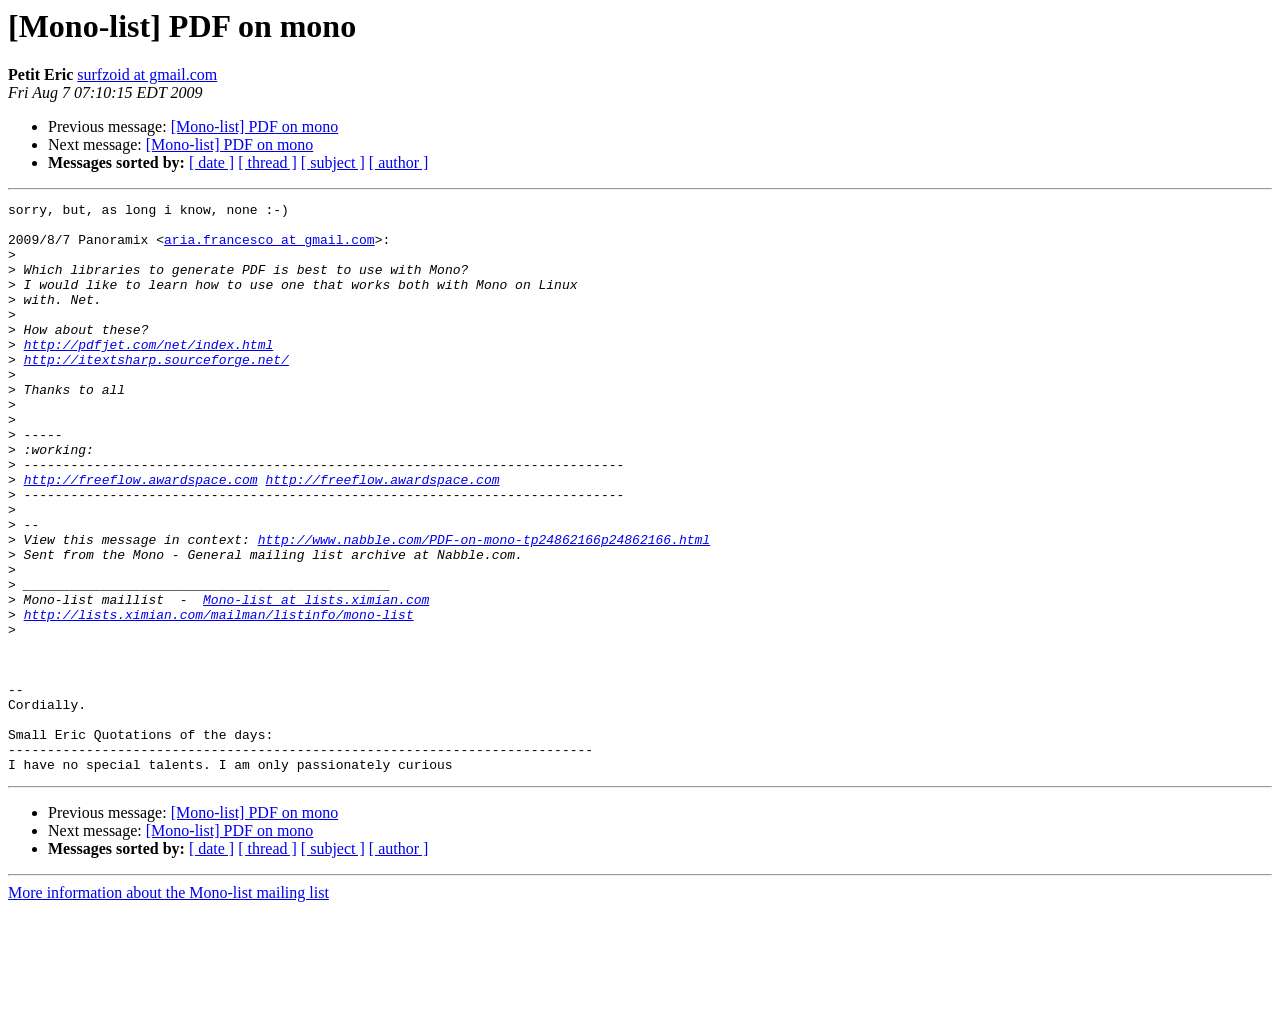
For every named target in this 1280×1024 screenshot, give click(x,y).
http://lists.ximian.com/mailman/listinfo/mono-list (219, 698)
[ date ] (211, 162)
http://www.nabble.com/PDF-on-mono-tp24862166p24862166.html (484, 608)
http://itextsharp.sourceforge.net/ (156, 392)
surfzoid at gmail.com (147, 74)
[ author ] (399, 162)
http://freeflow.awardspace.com (141, 536)
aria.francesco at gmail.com (269, 248)
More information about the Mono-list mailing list (168, 1006)
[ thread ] (267, 162)
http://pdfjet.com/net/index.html (149, 374)
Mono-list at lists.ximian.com (316, 680)
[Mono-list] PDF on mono (255, 126)
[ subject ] (333, 162)
